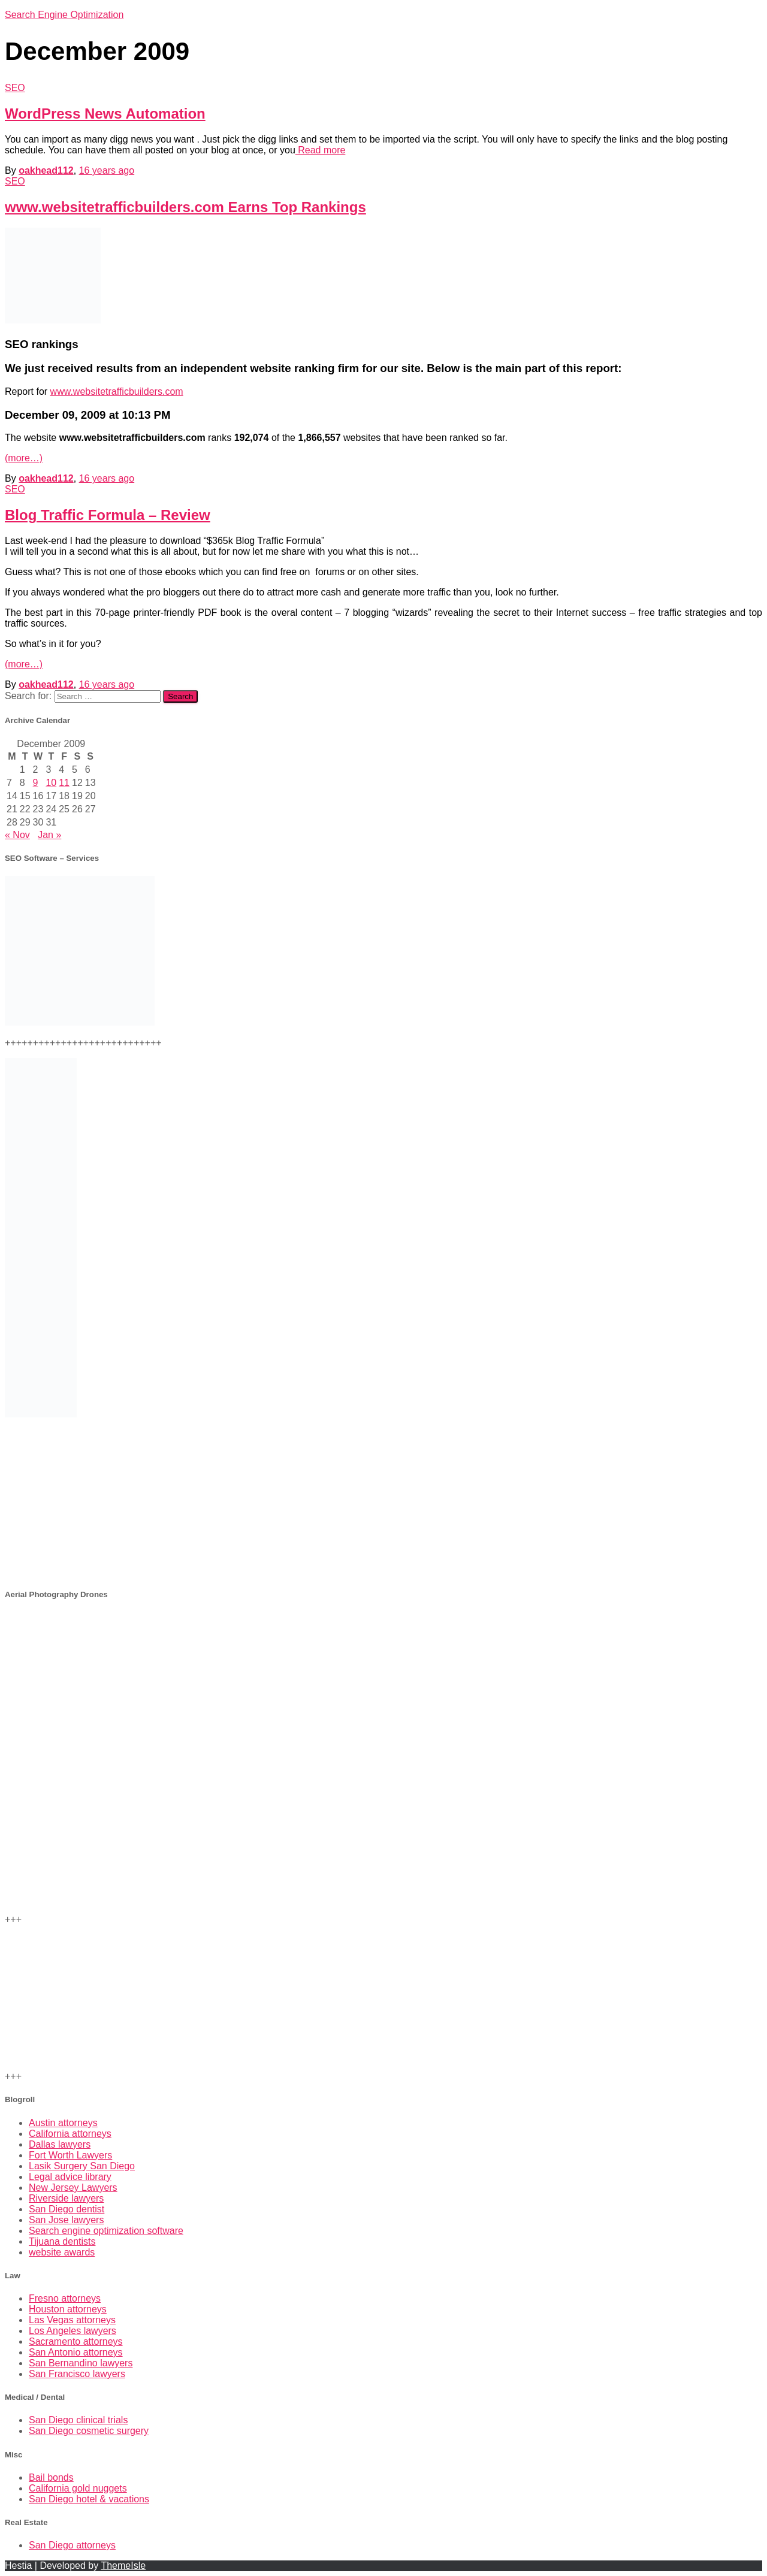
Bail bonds (51, 2477)
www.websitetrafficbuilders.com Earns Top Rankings (185, 207)
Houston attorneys (68, 2309)
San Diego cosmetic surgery (89, 2431)
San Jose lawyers (66, 2220)
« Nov (17, 835)
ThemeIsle (123, 2565)
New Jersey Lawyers (73, 2187)
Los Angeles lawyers (72, 2331)
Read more (320, 150)
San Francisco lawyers (77, 2374)
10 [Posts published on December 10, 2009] (51, 783)
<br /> (383, 1502)
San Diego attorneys (72, 2545)
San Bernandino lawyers (80, 2363)
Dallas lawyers (59, 2144)
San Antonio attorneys (76, 2352)
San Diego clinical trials (78, 2420)
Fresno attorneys (65, 2298)
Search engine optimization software (106, 2231)
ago (107, 170)
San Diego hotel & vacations (89, 2499)
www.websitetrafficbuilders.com (116, 391)
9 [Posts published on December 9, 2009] (35, 783)
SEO (15, 88)
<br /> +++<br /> (383, 1684)
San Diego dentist (66, 2209)
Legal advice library (70, 2177)
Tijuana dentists (62, 2241)
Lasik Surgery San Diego (82, 2166)
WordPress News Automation (105, 113)
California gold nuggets (78, 2488)
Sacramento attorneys (76, 2341)
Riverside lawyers (66, 2198)
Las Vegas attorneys (72, 2320)
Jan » (49, 835)
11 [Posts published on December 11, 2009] (64, 783)
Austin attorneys (63, 2123)
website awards (62, 2252)
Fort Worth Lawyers (70, 2155)
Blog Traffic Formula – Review (107, 515)
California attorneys (70, 2133)
